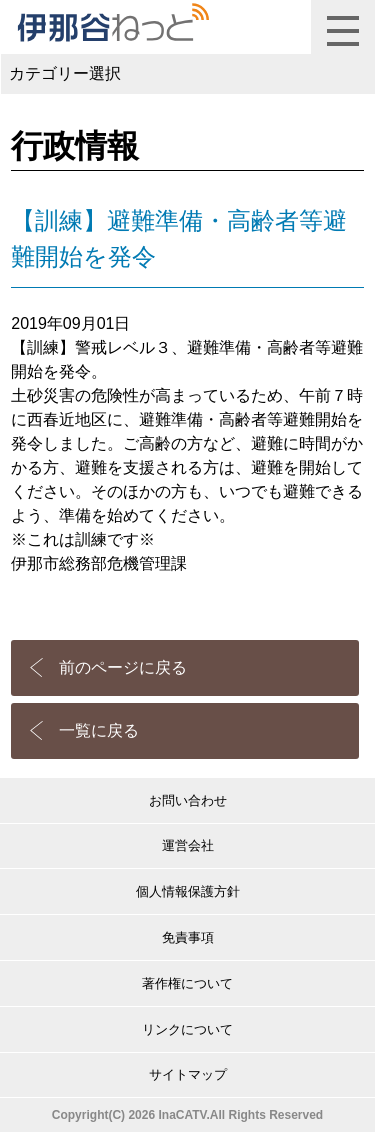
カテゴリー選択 (65, 73)
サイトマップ (188, 1074)
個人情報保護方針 (188, 891)
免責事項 (188, 937)
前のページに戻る (123, 667)
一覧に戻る (99, 730)
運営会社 (188, 845)
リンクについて (187, 1029)
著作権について (187, 983)
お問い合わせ (188, 800)
